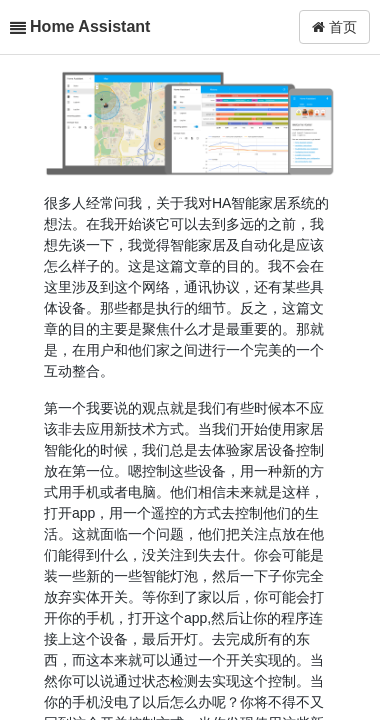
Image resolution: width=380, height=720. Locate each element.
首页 (334, 27)
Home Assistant (90, 26)
